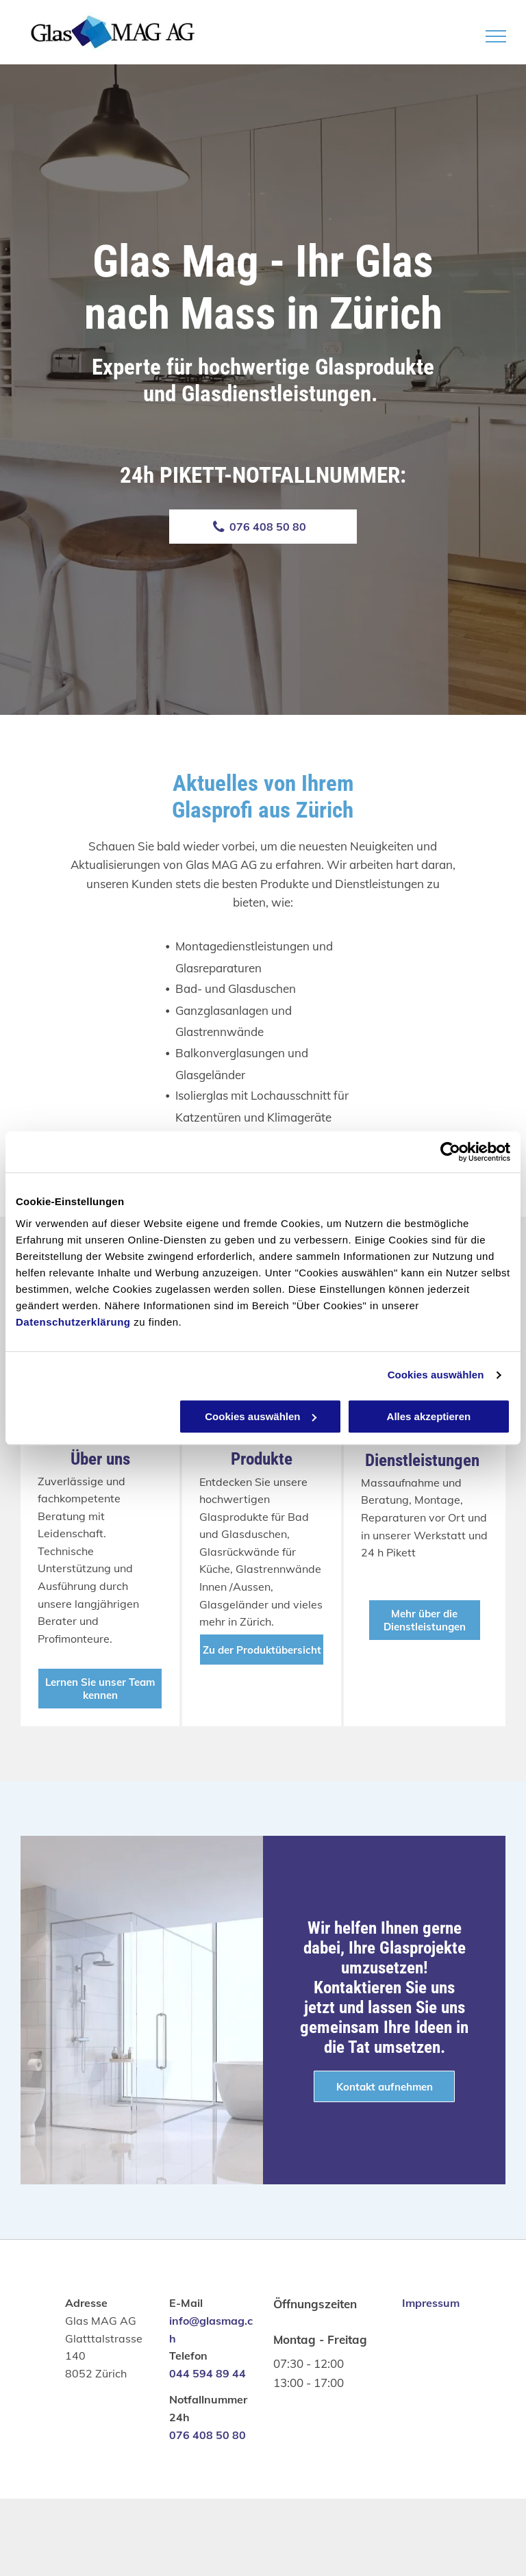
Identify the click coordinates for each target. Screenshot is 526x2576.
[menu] (496, 36)
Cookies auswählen (436, 1374)
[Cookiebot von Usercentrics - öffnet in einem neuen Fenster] (450, 1151)
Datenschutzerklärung (73, 1322)
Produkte (261, 1459)
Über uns (100, 1459)
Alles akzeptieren (429, 1416)
